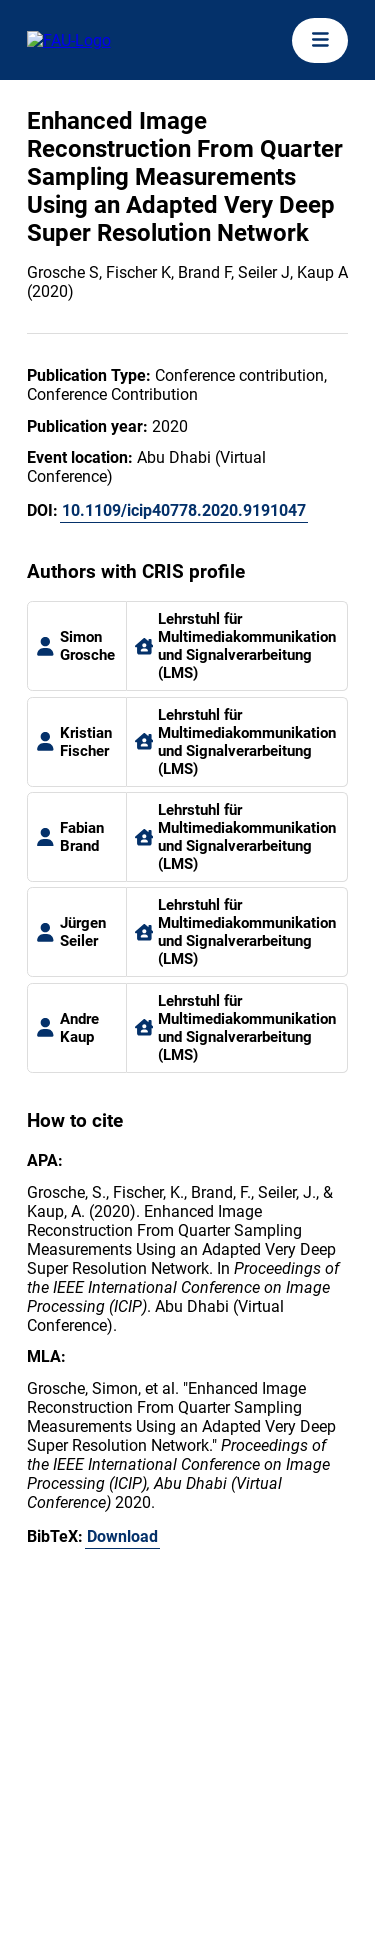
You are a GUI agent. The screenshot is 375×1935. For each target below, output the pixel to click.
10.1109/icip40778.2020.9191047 (184, 510)
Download (122, 1536)
